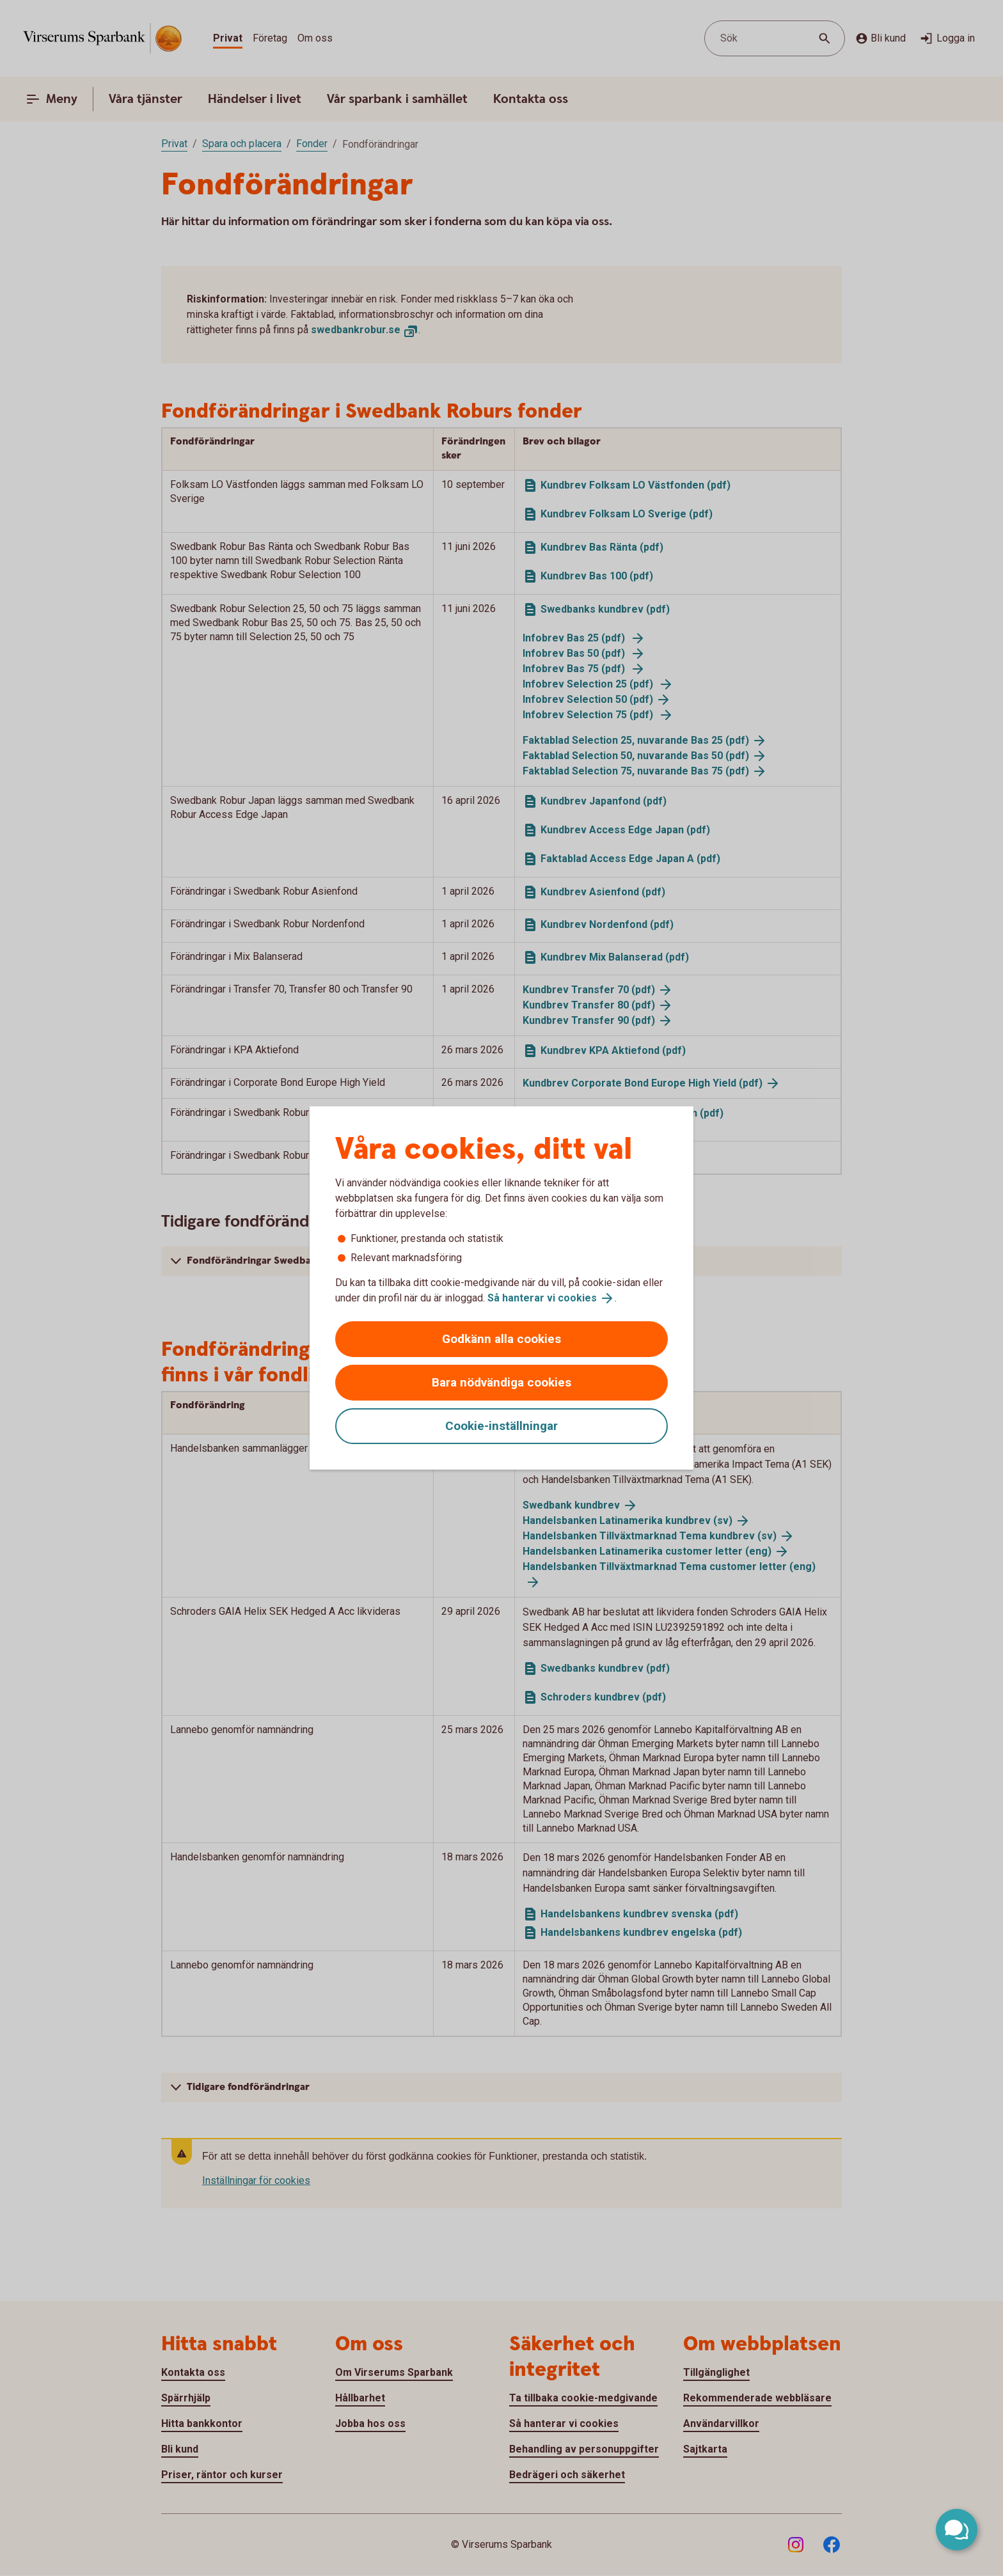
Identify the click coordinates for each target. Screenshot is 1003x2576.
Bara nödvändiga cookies (501, 1382)
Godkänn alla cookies (501, 1338)
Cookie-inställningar (501, 1425)
